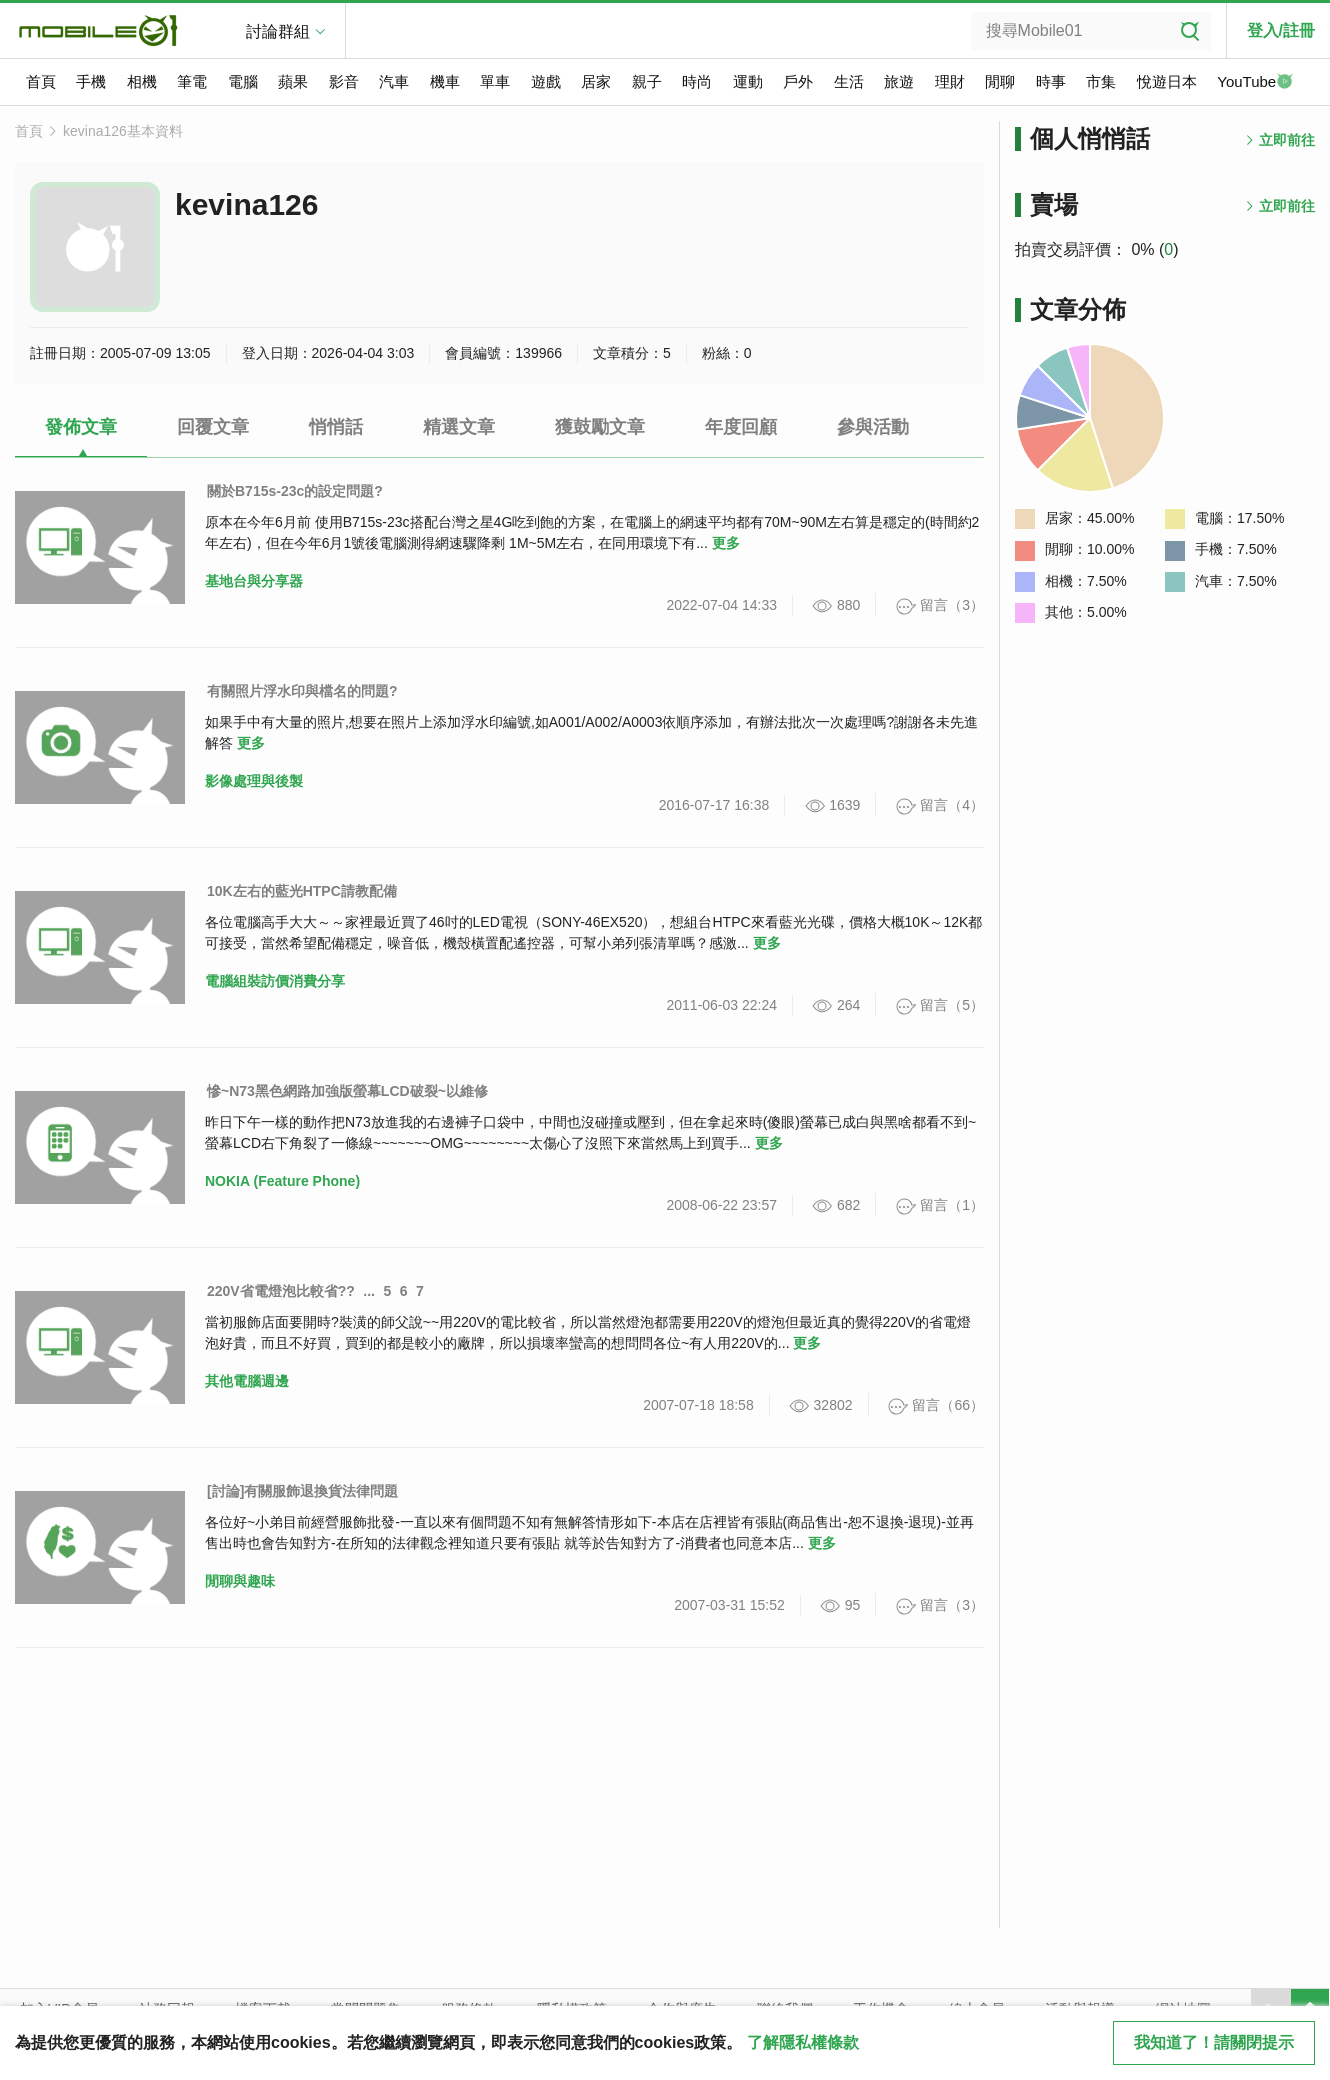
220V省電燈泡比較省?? (281, 1291)
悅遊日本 (1167, 81)
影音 (344, 81)
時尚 (697, 81)
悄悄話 (336, 427)
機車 (445, 81)
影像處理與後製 (254, 781)
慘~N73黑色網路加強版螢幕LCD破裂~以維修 (347, 1091)
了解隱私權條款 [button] (803, 2042)
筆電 (192, 81)
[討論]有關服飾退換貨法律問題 (302, 1491)
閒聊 (1000, 81)
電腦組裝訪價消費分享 (275, 981)
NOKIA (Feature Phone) (282, 1181)
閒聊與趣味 (240, 1581)
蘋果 (293, 81)
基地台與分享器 (254, 581)
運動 (748, 81)
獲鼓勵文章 (600, 427)
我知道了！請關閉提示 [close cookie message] (1214, 2042)
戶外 (798, 81)
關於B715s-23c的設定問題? (295, 491)
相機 (142, 81)
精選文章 (459, 427)
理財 (950, 81)
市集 (1101, 81)
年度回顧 (741, 427)
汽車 (394, 81)
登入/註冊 (1281, 30)
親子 (647, 81)
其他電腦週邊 (247, 1381)
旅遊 (899, 81)
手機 (91, 81)
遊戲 (546, 81)
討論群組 (278, 31)
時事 (1051, 81)
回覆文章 (213, 427)
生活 (849, 81)
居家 (596, 81)
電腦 (243, 81)
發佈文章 (81, 427)
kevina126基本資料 (123, 131)
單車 (495, 81)
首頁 (41, 81)
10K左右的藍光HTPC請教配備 (302, 891)
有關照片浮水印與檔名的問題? (302, 691)
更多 (726, 543)
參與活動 (873, 427)
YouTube (1255, 83)
